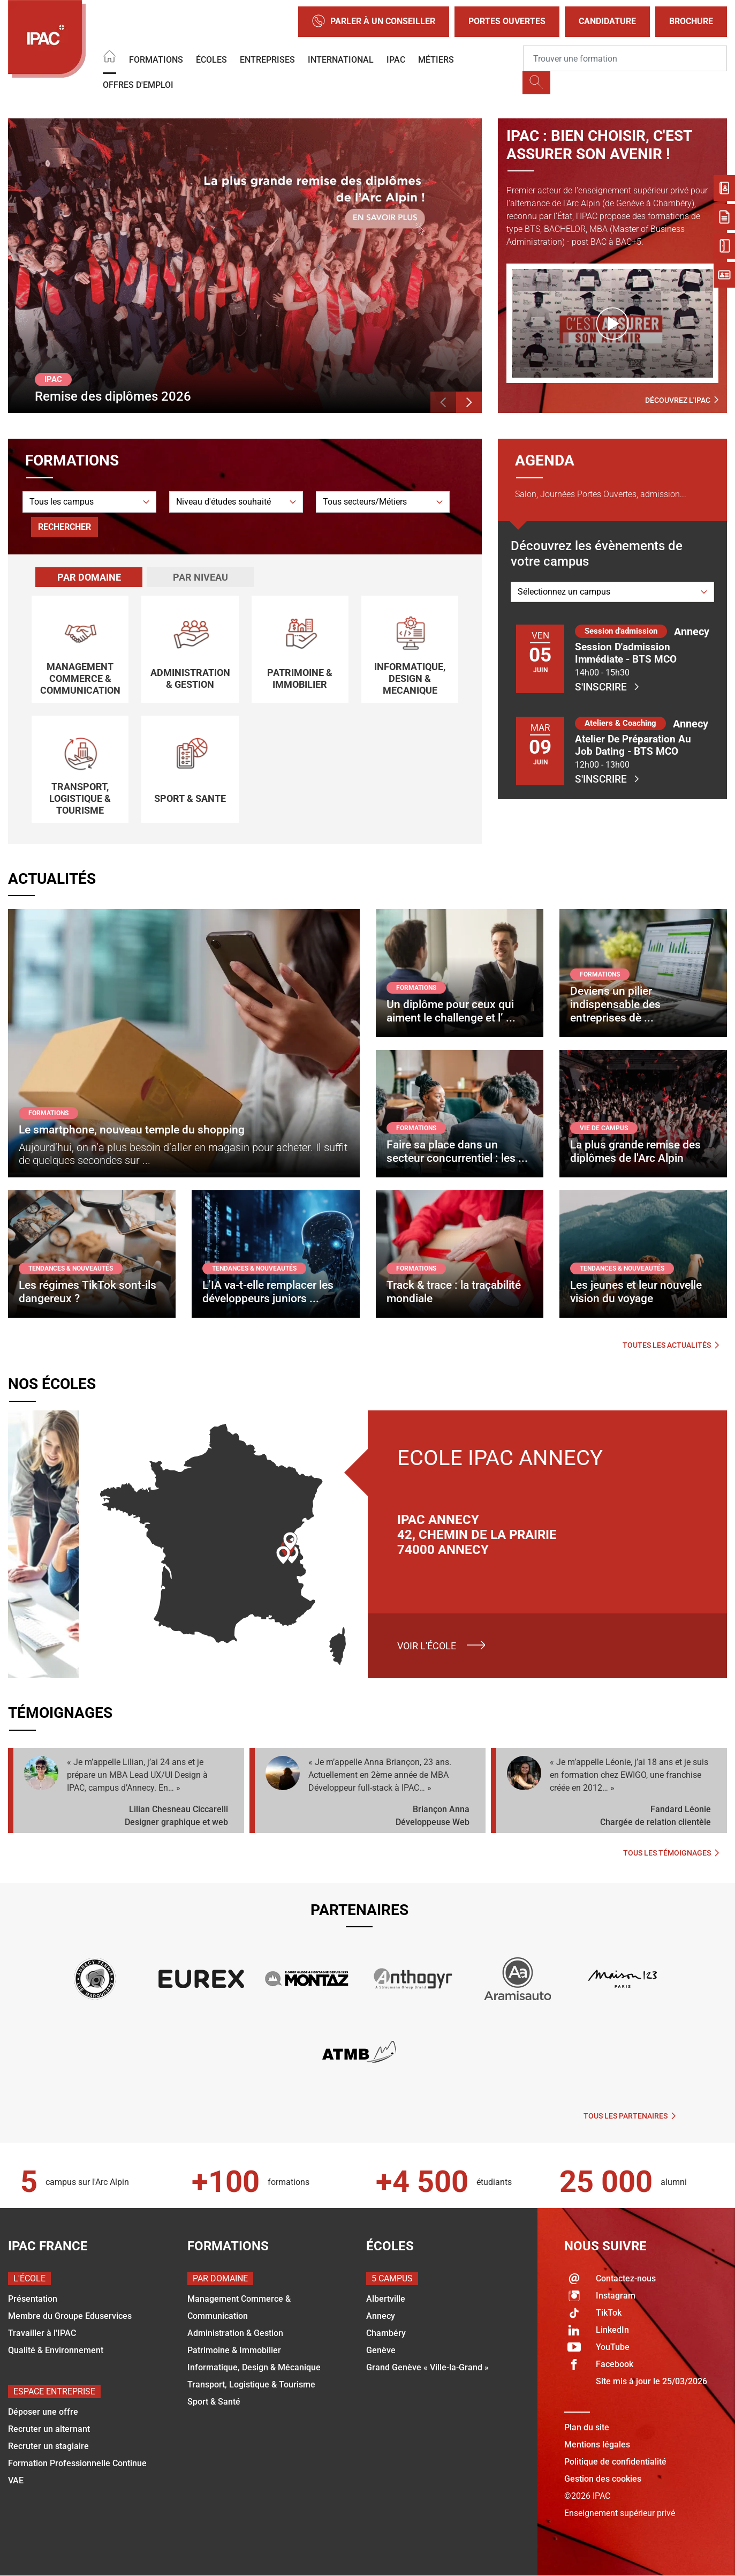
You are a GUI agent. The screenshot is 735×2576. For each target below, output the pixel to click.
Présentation (32, 2299)
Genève (381, 2350)
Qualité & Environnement (55, 2350)
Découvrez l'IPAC (681, 400)
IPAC (396, 60)
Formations (156, 60)
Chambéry (386, 2333)
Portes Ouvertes (506, 21)
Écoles (211, 60)
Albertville (385, 2299)
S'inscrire (607, 687)
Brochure (691, 21)
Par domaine (89, 577)
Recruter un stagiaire (48, 2446)
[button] (443, 402)
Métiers (436, 60)
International (341, 60)
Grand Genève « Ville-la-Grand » (427, 2367)
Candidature (607, 21)
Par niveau (200, 577)
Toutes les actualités (671, 1345)
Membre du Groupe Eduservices (70, 2316)
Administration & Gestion (235, 2333)
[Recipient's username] (625, 58)
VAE (16, 2480)
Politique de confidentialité (615, 2462)
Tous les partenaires (630, 2116)
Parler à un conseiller (373, 21)
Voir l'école (426, 1645)
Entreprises (267, 60)
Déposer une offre (43, 2412)
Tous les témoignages (671, 1853)
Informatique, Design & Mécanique (254, 2367)
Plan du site (586, 2427)
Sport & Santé (213, 2402)
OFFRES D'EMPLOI (138, 85)
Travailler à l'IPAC (42, 2333)
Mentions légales (597, 2444)
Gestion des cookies (602, 2479)
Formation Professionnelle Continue (77, 2463)
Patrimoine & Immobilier (234, 2350)
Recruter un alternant (49, 2429)
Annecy (380, 2316)
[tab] (88, 577)
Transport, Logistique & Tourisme (251, 2384)
